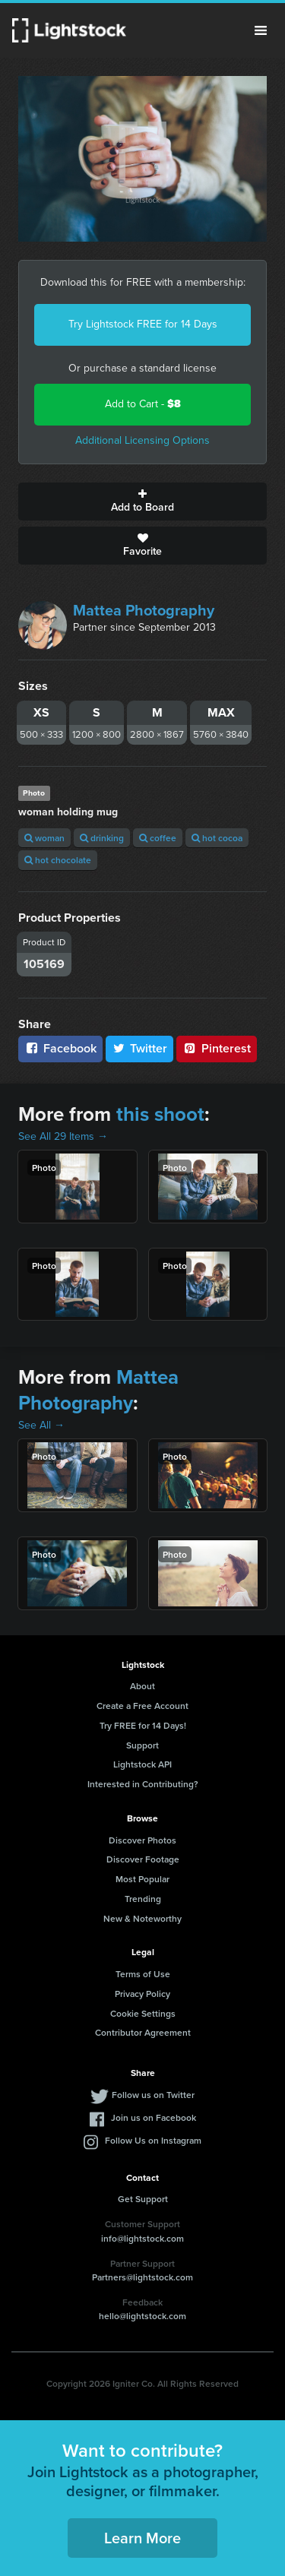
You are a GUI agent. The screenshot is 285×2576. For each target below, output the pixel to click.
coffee (157, 837)
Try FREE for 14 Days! (143, 1725)
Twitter (140, 1048)
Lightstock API (142, 1764)
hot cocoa (217, 837)
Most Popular (142, 1878)
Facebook (60, 1048)
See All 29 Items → (63, 1136)
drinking (102, 837)
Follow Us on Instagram (153, 2140)
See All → (41, 1425)
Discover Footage (142, 1859)
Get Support (143, 2198)
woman (44, 837)
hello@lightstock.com (142, 2315)
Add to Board (142, 501)
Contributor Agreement (143, 2032)
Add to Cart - (143, 404)
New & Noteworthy (142, 1918)
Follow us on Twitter (153, 2094)
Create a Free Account (142, 1705)
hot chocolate (57, 859)
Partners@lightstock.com (142, 2277)
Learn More (142, 2538)
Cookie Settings (143, 2013)
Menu (261, 30)
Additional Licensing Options (142, 440)
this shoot (160, 1114)
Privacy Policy (142, 1993)
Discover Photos (142, 1840)
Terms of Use (143, 1973)
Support (142, 1745)
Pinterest (216, 1048)
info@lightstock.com (142, 2238)
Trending (143, 1898)
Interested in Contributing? (142, 1783)
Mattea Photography (143, 610)
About (142, 1685)
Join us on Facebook (153, 2117)
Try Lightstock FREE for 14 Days (142, 324)
